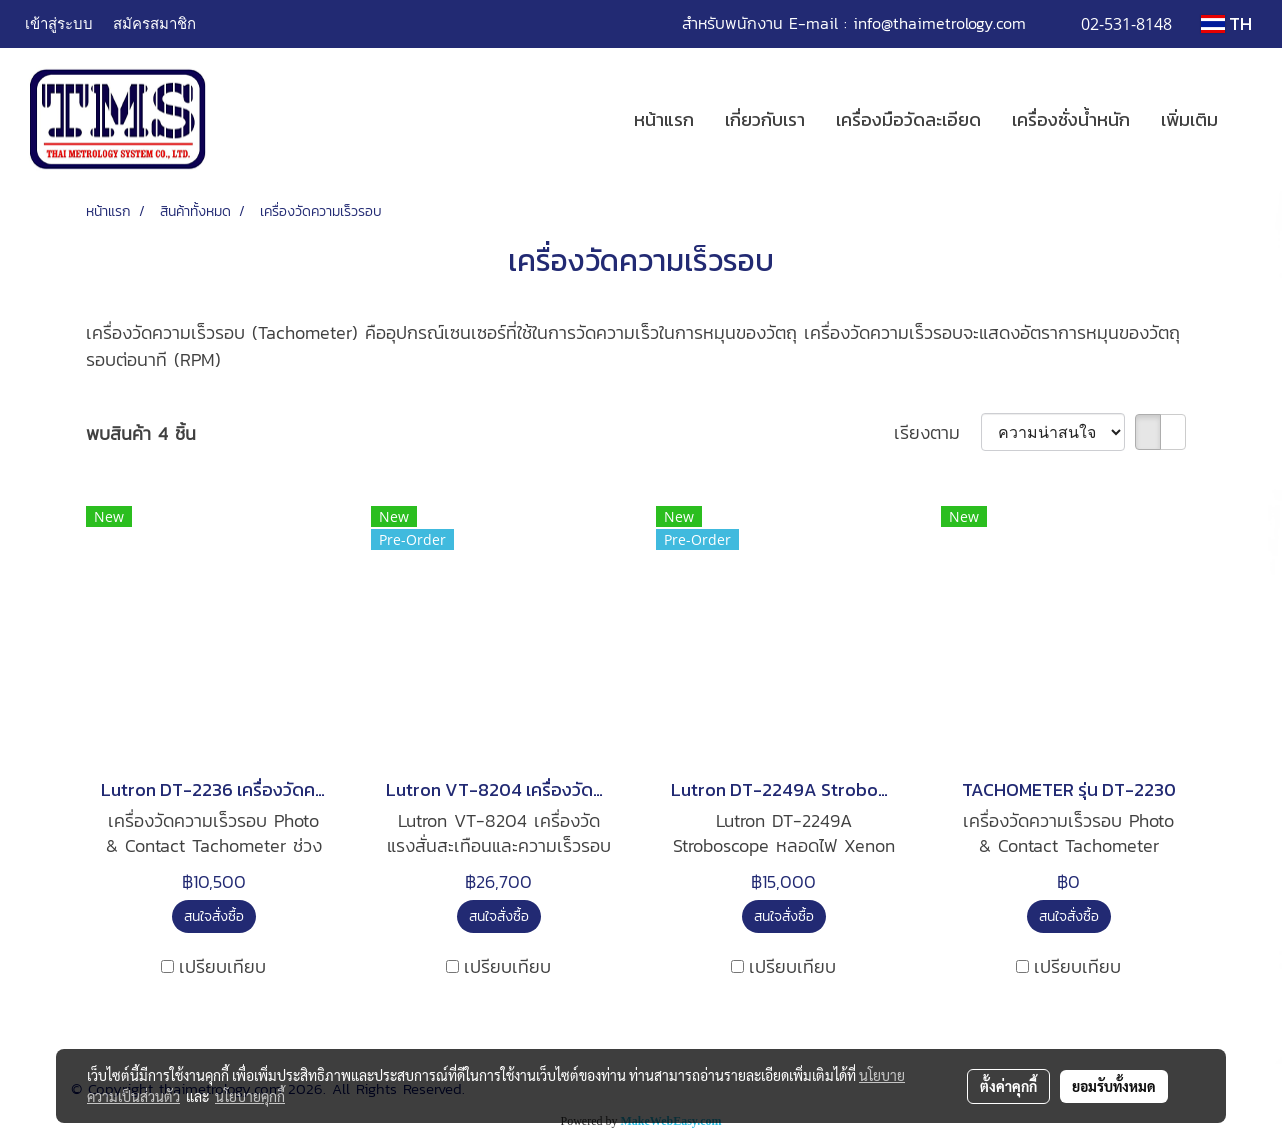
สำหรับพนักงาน (732, 23)
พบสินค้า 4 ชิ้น (141, 433)
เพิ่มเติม (1189, 119)
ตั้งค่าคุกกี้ (1008, 1086)
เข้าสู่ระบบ (59, 23)
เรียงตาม (937, 432)
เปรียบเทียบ (222, 966)
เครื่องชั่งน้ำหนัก (1071, 119)
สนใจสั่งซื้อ (214, 916)
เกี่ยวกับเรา (765, 119)
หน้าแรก (664, 119)
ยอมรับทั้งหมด (1114, 1086)
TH (1226, 23)
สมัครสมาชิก (154, 23)
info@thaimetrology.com (939, 23)
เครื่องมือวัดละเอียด (908, 119)
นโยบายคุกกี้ (250, 1096)
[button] (1251, 120)
